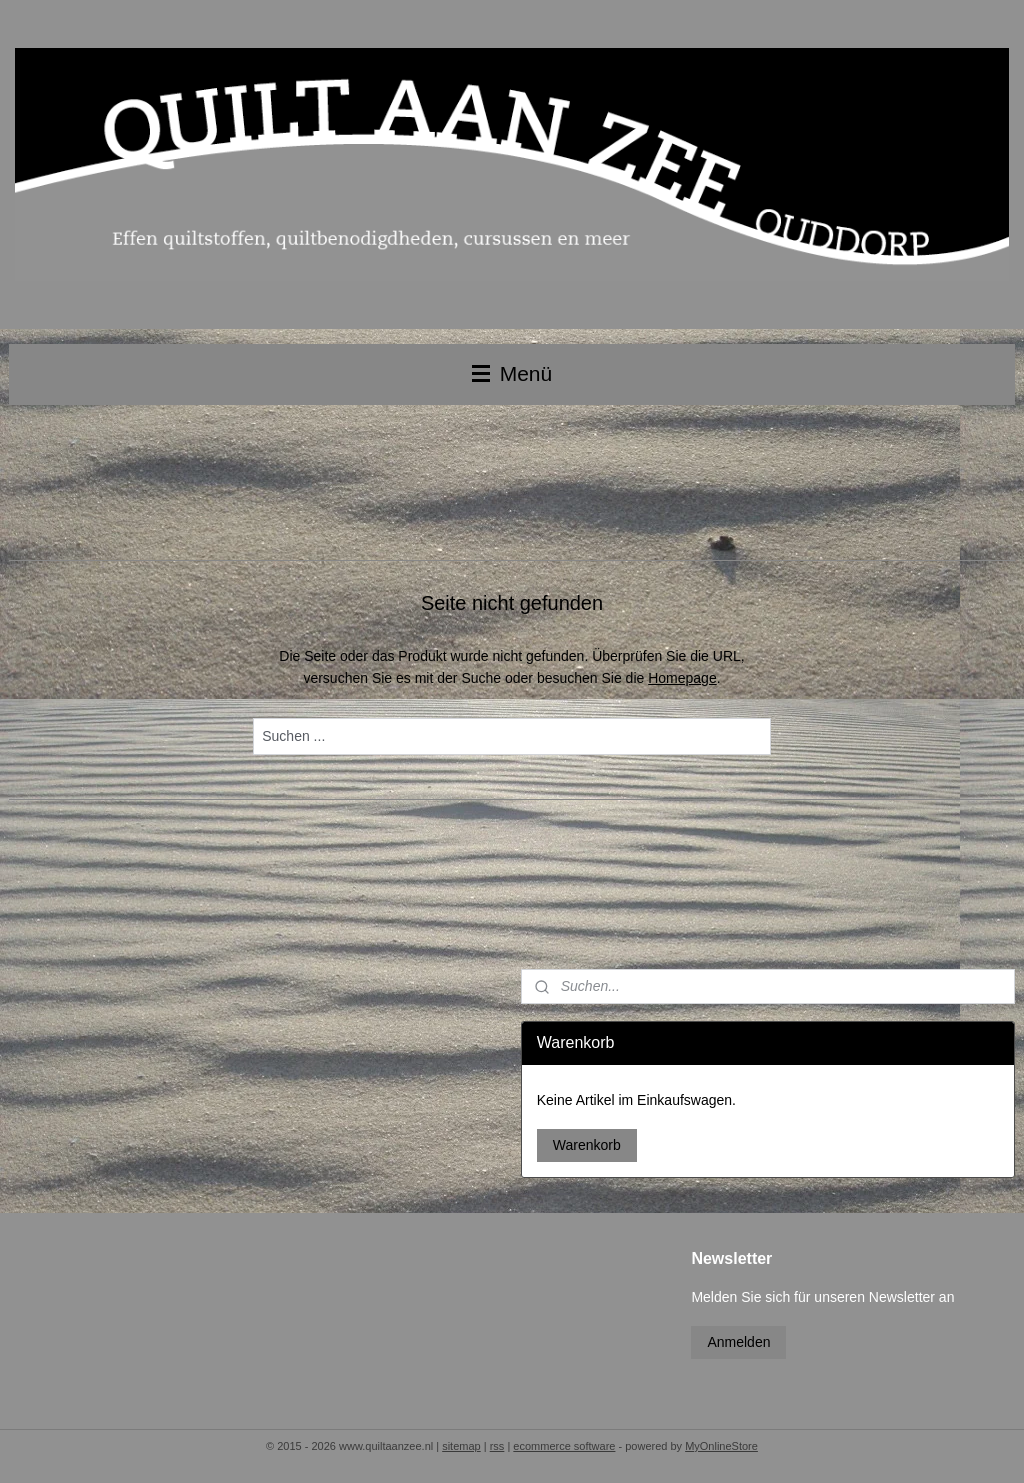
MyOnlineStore (721, 1446)
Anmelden (738, 1342)
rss (497, 1446)
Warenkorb (587, 1145)
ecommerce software (564, 1446)
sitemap (461, 1446)
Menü (512, 373)
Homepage (682, 678)
